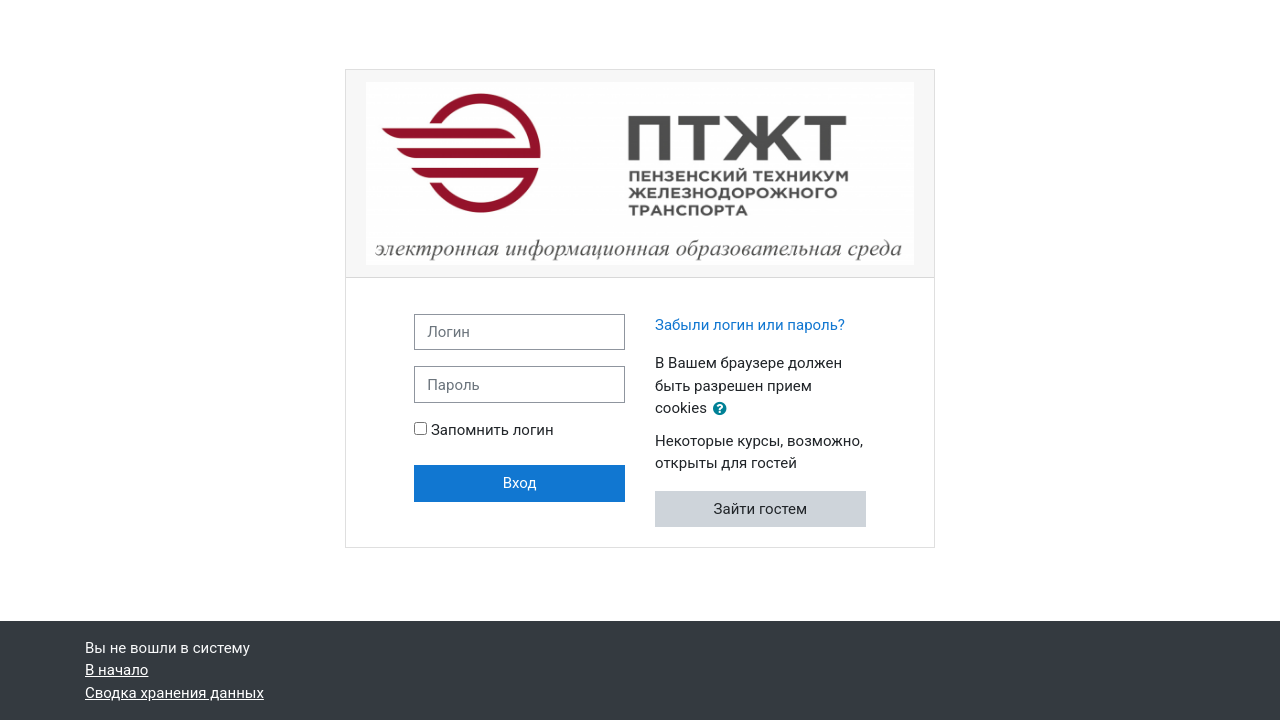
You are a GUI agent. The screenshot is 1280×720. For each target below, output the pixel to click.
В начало (116, 670)
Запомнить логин (492, 430)
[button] (724, 409)
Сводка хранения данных (174, 693)
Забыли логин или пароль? (750, 325)
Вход (520, 483)
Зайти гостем (761, 509)
